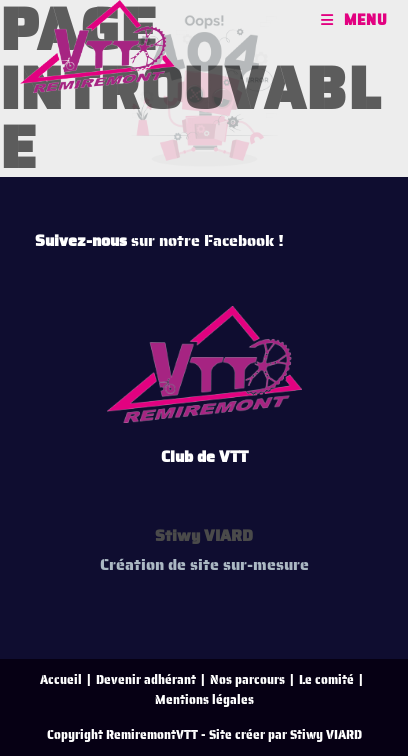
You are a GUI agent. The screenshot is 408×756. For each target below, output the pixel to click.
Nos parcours (247, 679)
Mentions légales (204, 699)
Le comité (326, 679)
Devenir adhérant (146, 679)
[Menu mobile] (354, 20)
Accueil (61, 679)
